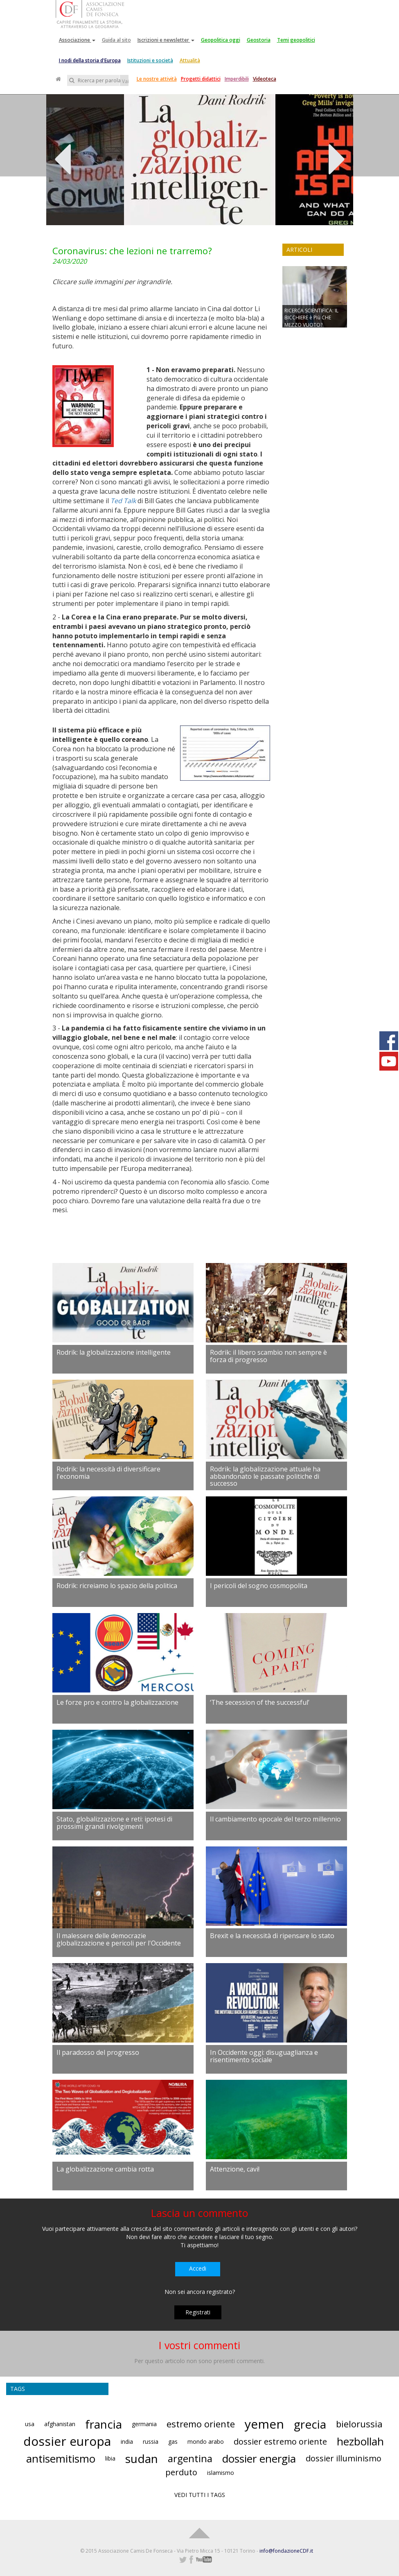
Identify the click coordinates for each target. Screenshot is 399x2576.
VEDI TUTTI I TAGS (199, 2495)
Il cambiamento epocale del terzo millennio (275, 1819)
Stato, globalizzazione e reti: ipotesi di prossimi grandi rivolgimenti (114, 1822)
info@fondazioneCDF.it (286, 2550)
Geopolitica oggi (220, 39)
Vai (125, 81)
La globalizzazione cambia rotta (105, 2169)
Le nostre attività (157, 78)
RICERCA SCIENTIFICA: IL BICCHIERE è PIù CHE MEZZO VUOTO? (311, 317)
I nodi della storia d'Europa (90, 60)
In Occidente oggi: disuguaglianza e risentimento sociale (264, 2056)
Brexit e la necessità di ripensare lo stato (272, 1935)
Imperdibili (237, 78)
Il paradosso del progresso (97, 2052)
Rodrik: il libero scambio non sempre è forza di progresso (268, 1356)
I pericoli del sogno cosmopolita (258, 1585)
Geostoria (259, 39)
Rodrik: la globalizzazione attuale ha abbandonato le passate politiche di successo (265, 1476)
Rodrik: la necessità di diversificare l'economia (108, 1472)
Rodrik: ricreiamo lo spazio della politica (116, 1585)
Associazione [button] (77, 39)
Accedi (197, 2268)
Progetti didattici (201, 78)
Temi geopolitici (296, 39)
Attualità (190, 60)
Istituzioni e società (150, 60)
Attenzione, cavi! (234, 2169)
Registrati (197, 2312)
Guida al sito (116, 39)
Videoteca (264, 78)
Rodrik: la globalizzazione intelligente (113, 1352)
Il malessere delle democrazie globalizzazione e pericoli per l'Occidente (118, 1939)
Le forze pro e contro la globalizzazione (117, 1702)
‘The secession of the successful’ (259, 1702)
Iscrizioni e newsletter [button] (166, 39)
